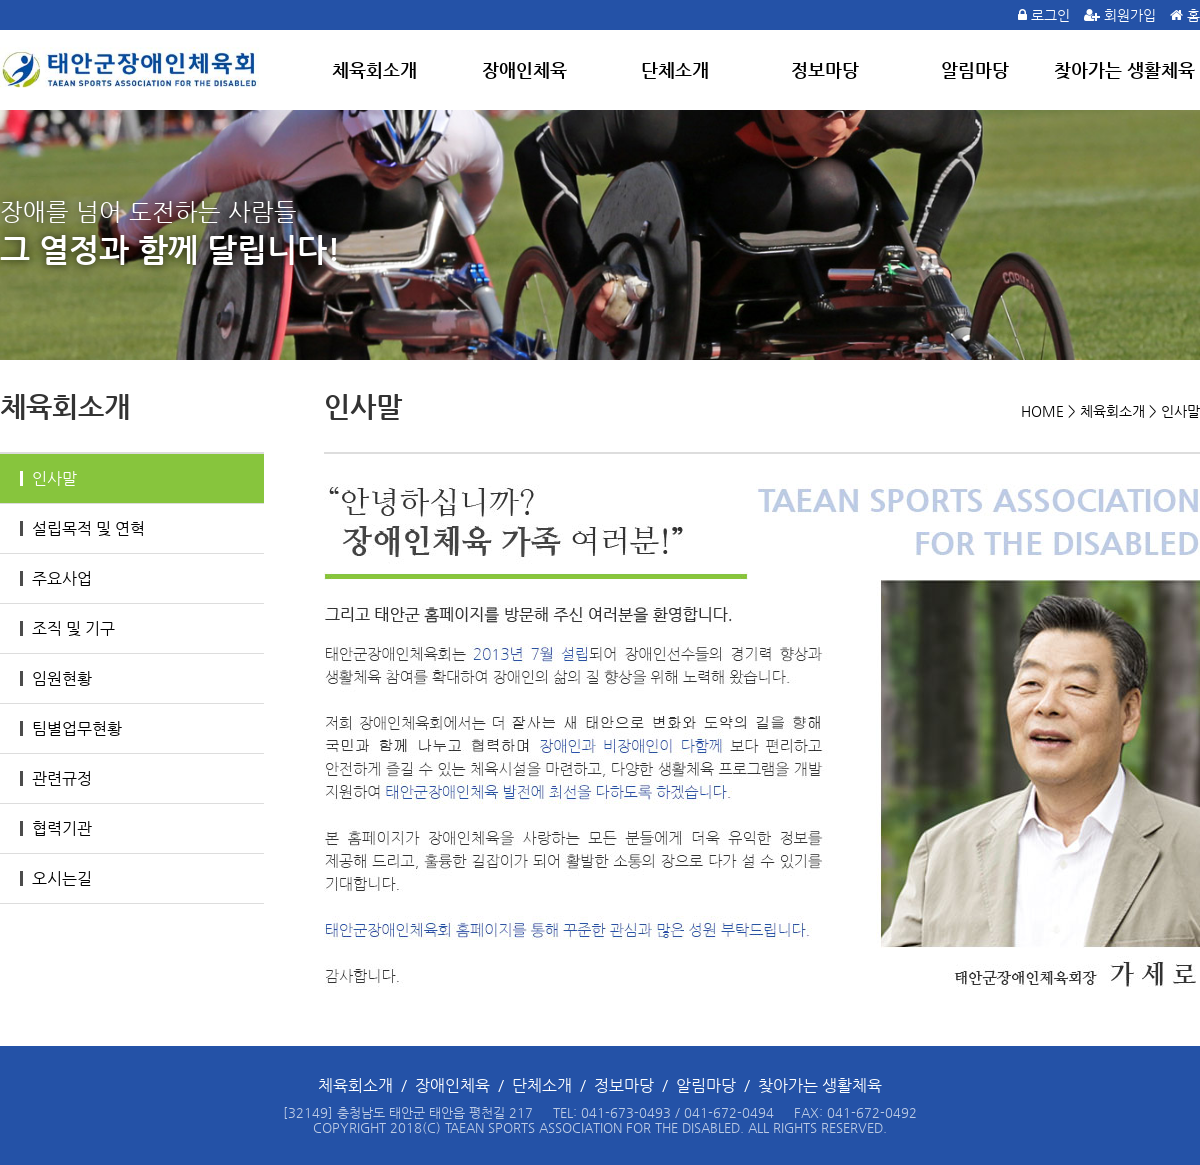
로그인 (1050, 15)
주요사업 (56, 578)
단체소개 (675, 69)
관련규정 (56, 778)
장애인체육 (524, 69)
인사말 (48, 478)
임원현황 (56, 678)
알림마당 (975, 69)
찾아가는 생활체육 (1124, 69)
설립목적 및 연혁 (82, 528)
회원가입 (1130, 15)
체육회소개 (374, 69)
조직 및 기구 (67, 628)
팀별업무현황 (71, 728)
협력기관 (56, 828)
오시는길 (56, 878)
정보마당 (825, 69)
